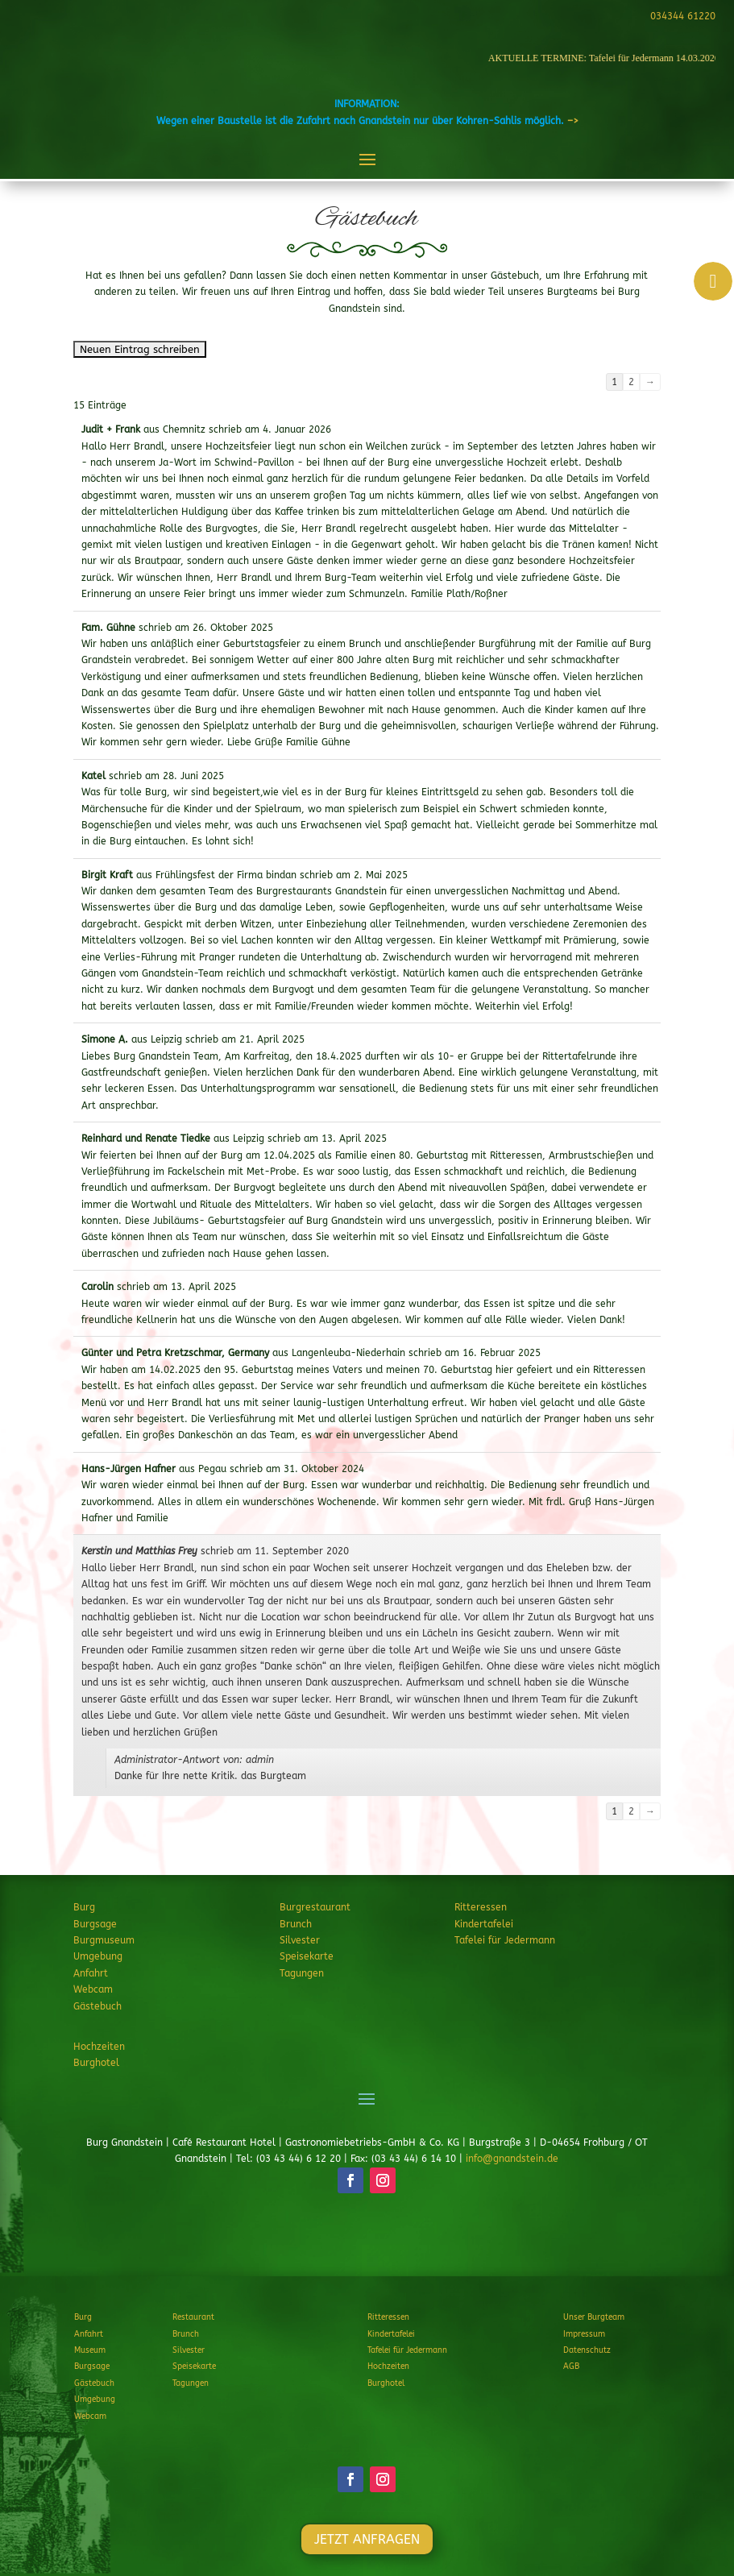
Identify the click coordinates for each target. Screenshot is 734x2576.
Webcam (93, 1989)
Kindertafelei (483, 1924)
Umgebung (97, 1956)
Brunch (296, 1924)
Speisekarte (307, 1956)
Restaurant (193, 2317)
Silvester (300, 1940)
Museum (90, 2350)
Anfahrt (90, 1973)
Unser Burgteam (593, 2317)
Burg (84, 1907)
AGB (571, 2366)
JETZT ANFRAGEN (367, 2239)
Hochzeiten (99, 2046)
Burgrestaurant (315, 1907)
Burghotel (96, 2062)
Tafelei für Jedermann (504, 1940)
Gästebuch (97, 2006)
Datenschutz (587, 2350)
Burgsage (95, 1924)
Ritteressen (480, 1907)
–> (572, 121)
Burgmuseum (104, 1940)
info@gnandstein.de (512, 2158)
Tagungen (302, 1973)
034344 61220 (680, 16)
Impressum (584, 2334)
